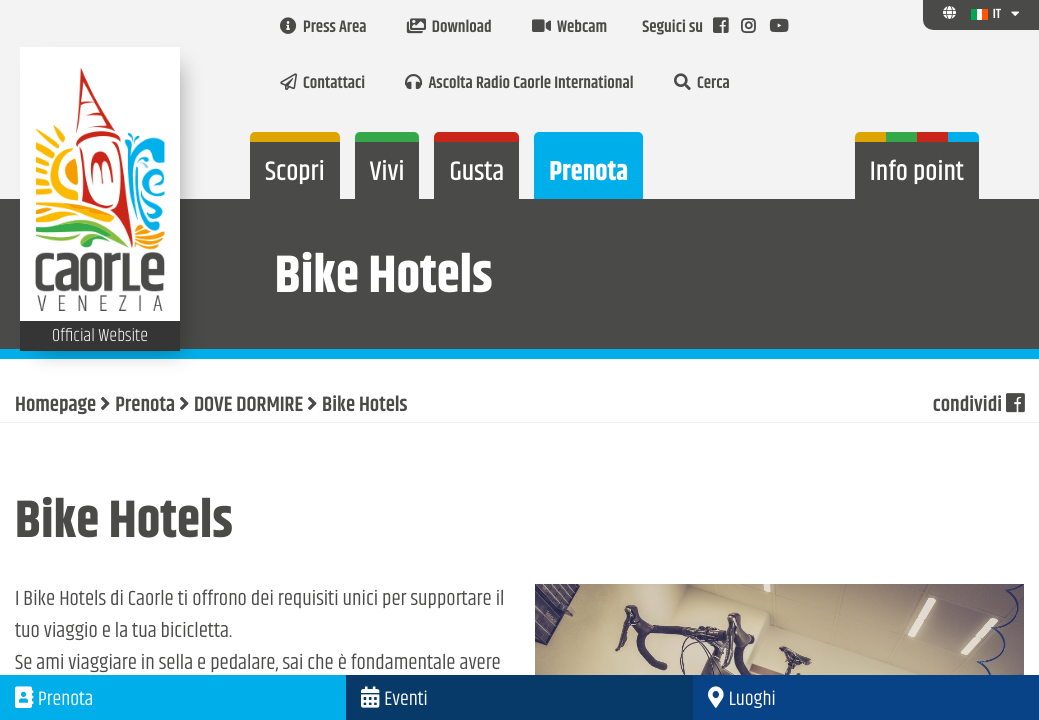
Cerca (702, 84)
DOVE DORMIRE (248, 406)
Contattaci (322, 84)
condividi (978, 406)
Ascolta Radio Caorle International (519, 84)
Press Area (323, 28)
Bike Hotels (364, 406)
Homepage (55, 406)
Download (449, 28)
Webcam (569, 28)
